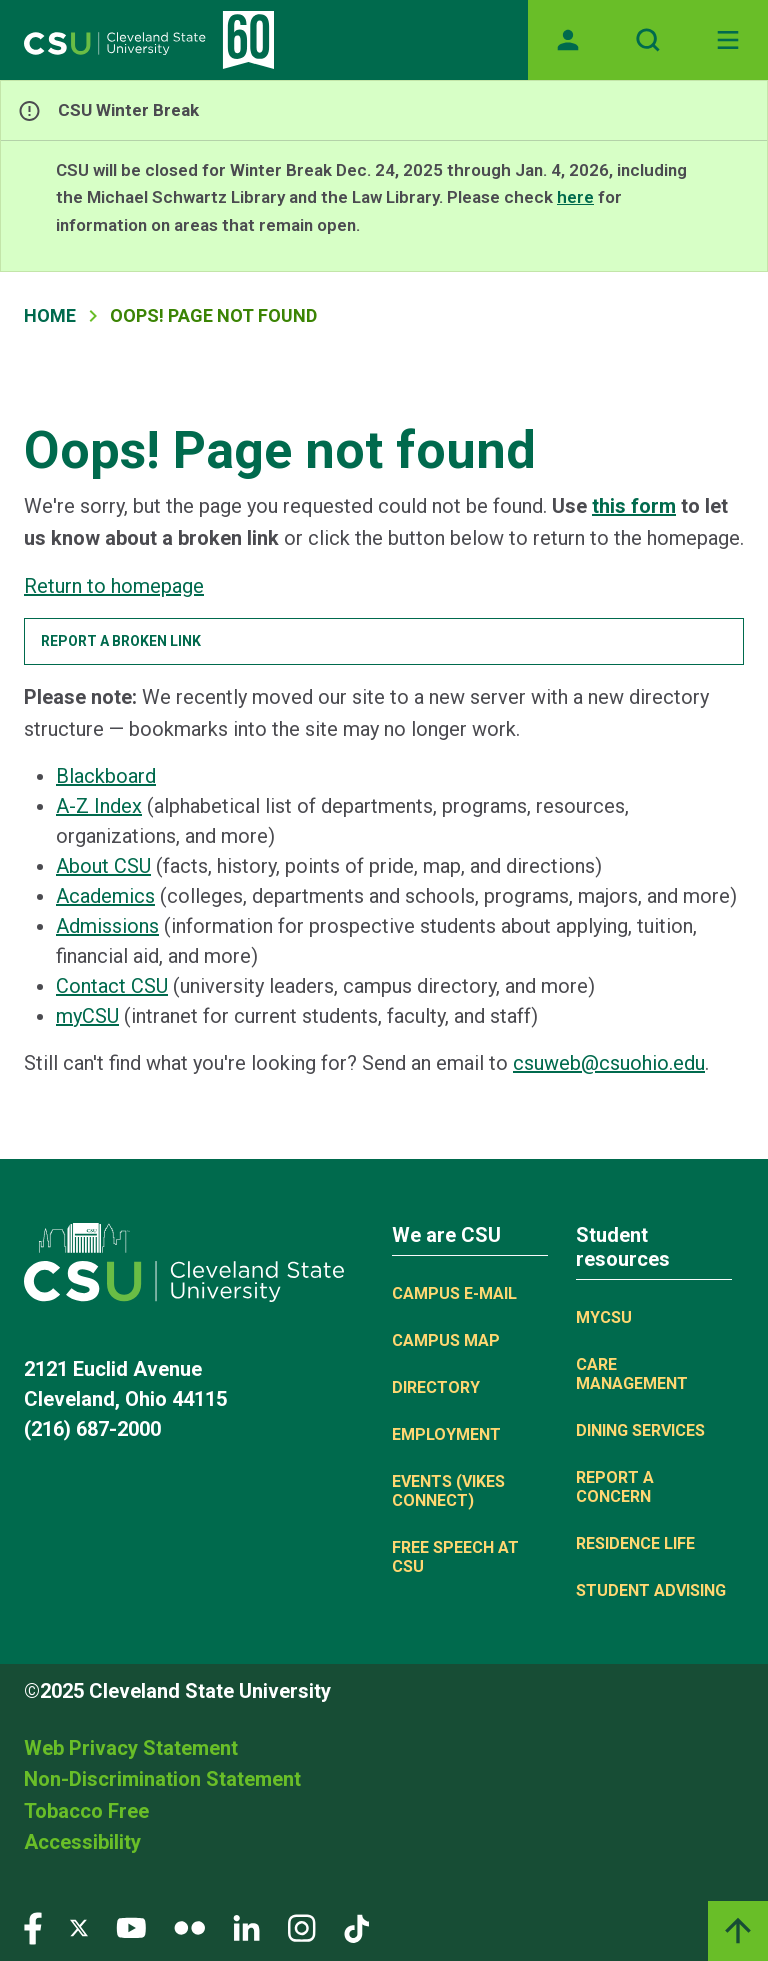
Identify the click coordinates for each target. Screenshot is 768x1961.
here (575, 197)
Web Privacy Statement (131, 1748)
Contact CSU (112, 986)
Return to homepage (114, 586)
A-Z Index (99, 806)
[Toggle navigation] (728, 40)
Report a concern (615, 1487)
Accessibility (82, 1842)
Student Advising (651, 1590)
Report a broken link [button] (121, 641)
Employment (446, 1434)
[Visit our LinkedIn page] (246, 1926)
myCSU (87, 1016)
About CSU (103, 866)
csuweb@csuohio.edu (609, 1063)
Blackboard (106, 776)
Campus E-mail (454, 1293)
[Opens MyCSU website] (568, 40)
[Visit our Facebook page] (33, 1926)
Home (50, 315)
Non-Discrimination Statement (162, 1779)
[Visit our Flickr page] (189, 1926)
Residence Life (635, 1543)
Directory (436, 1387)
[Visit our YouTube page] (131, 1926)
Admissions (107, 926)
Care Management (632, 1374)
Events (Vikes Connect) (448, 1491)
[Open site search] (648, 40)
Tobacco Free (86, 1811)
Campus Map (446, 1340)
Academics (105, 896)
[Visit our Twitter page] (79, 1926)
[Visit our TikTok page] (356, 1926)
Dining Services (640, 1430)
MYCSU (604, 1317)
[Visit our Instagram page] (302, 1926)
